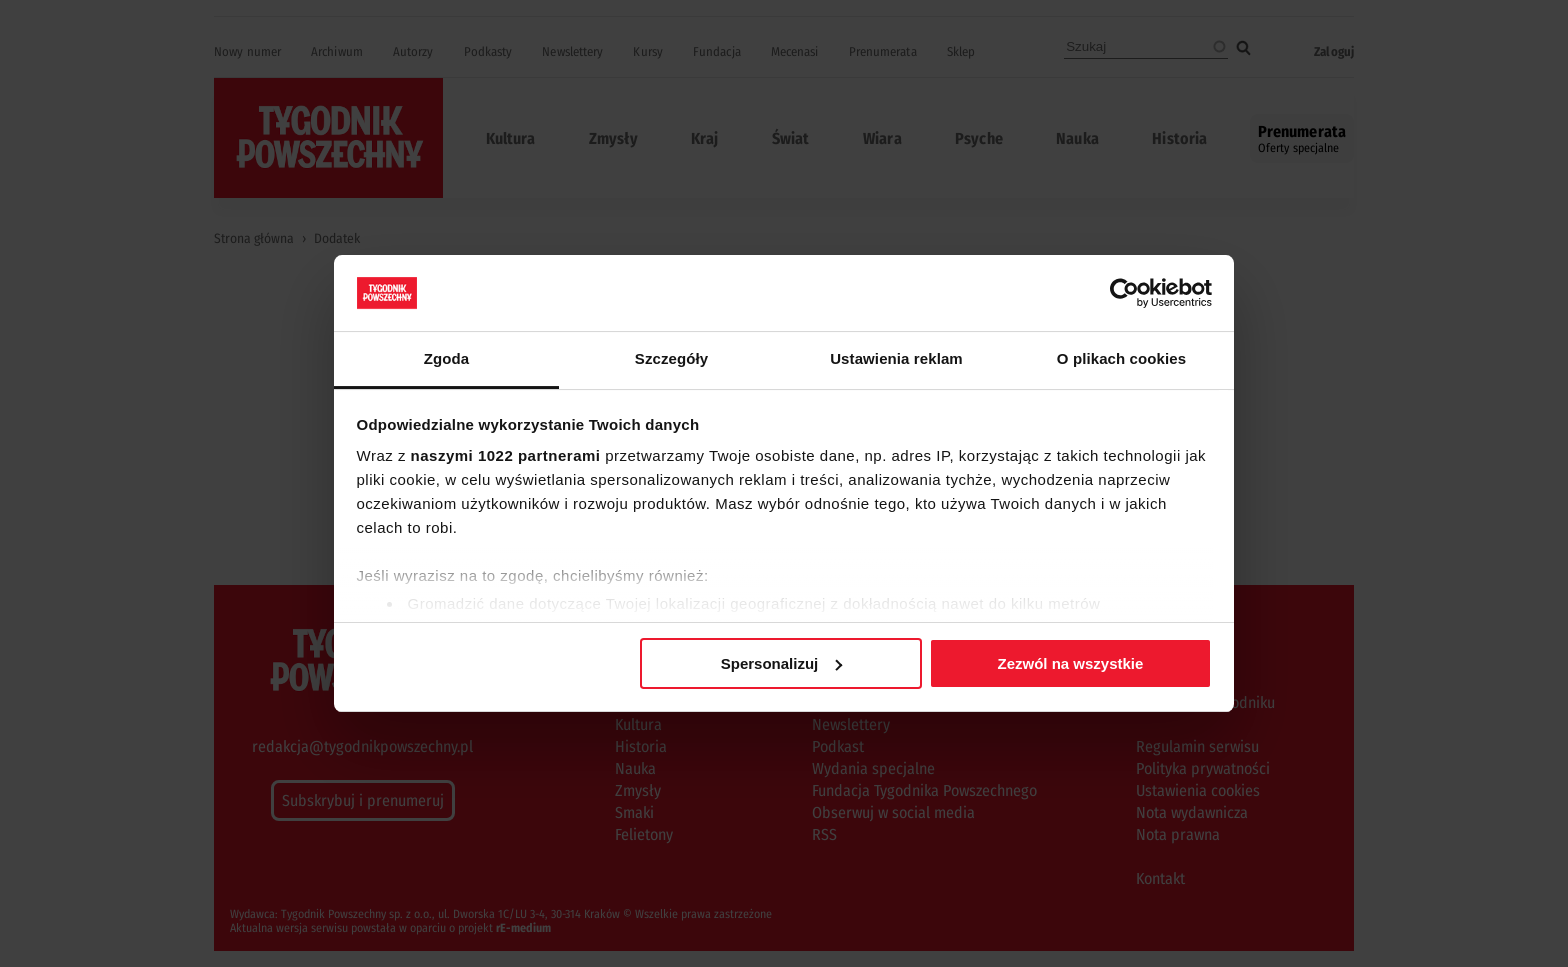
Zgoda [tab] (447, 358)
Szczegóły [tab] (671, 358)
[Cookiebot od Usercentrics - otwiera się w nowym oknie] (1124, 293)
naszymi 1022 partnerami (506, 455)
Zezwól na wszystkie (1070, 663)
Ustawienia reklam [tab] (896, 358)
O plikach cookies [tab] (1121, 358)
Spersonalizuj (782, 663)
